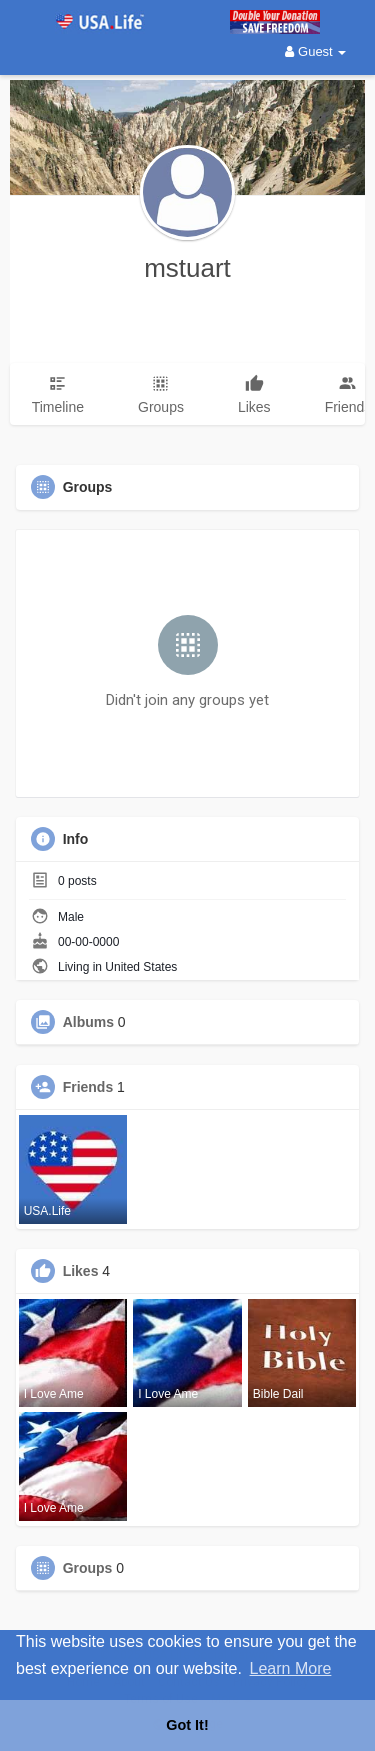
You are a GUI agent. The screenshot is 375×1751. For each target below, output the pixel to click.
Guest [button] (315, 51)
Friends (88, 1087)
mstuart (187, 268)
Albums (88, 1022)
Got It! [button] (187, 1725)
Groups (88, 1568)
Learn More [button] (291, 1668)
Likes (81, 1271)
